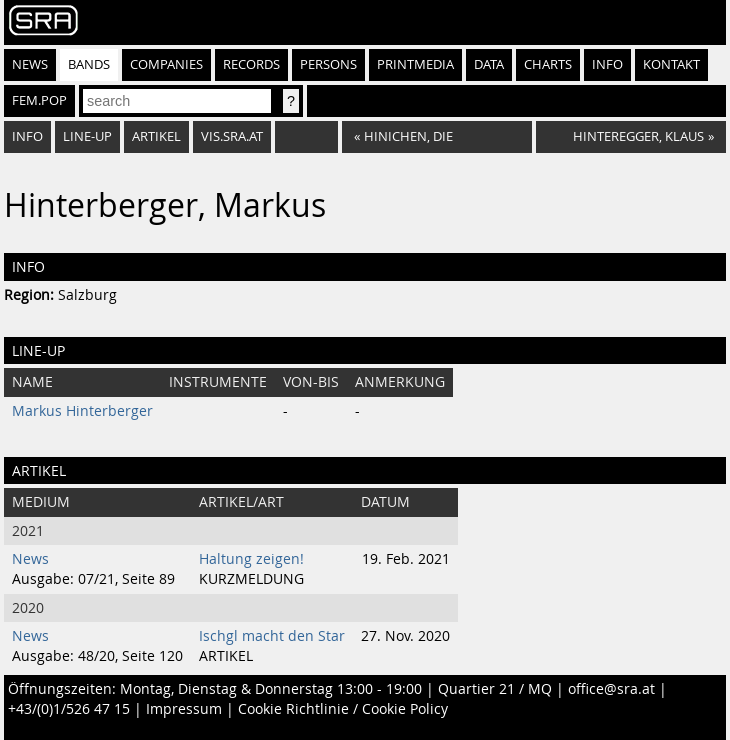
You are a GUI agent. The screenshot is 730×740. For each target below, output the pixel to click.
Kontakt (671, 64)
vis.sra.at (232, 136)
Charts (548, 64)
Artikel (156, 136)
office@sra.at (611, 689)
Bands (89, 64)
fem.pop (39, 100)
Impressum (184, 709)
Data (489, 64)
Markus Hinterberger (82, 411)
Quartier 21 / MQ (495, 689)
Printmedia (415, 64)
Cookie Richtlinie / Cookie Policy (343, 709)
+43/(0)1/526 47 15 (69, 709)
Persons (328, 64)
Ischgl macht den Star (272, 636)
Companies (166, 64)
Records (251, 64)
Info (607, 64)
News (30, 64)
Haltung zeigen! (251, 559)
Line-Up (87, 136)
